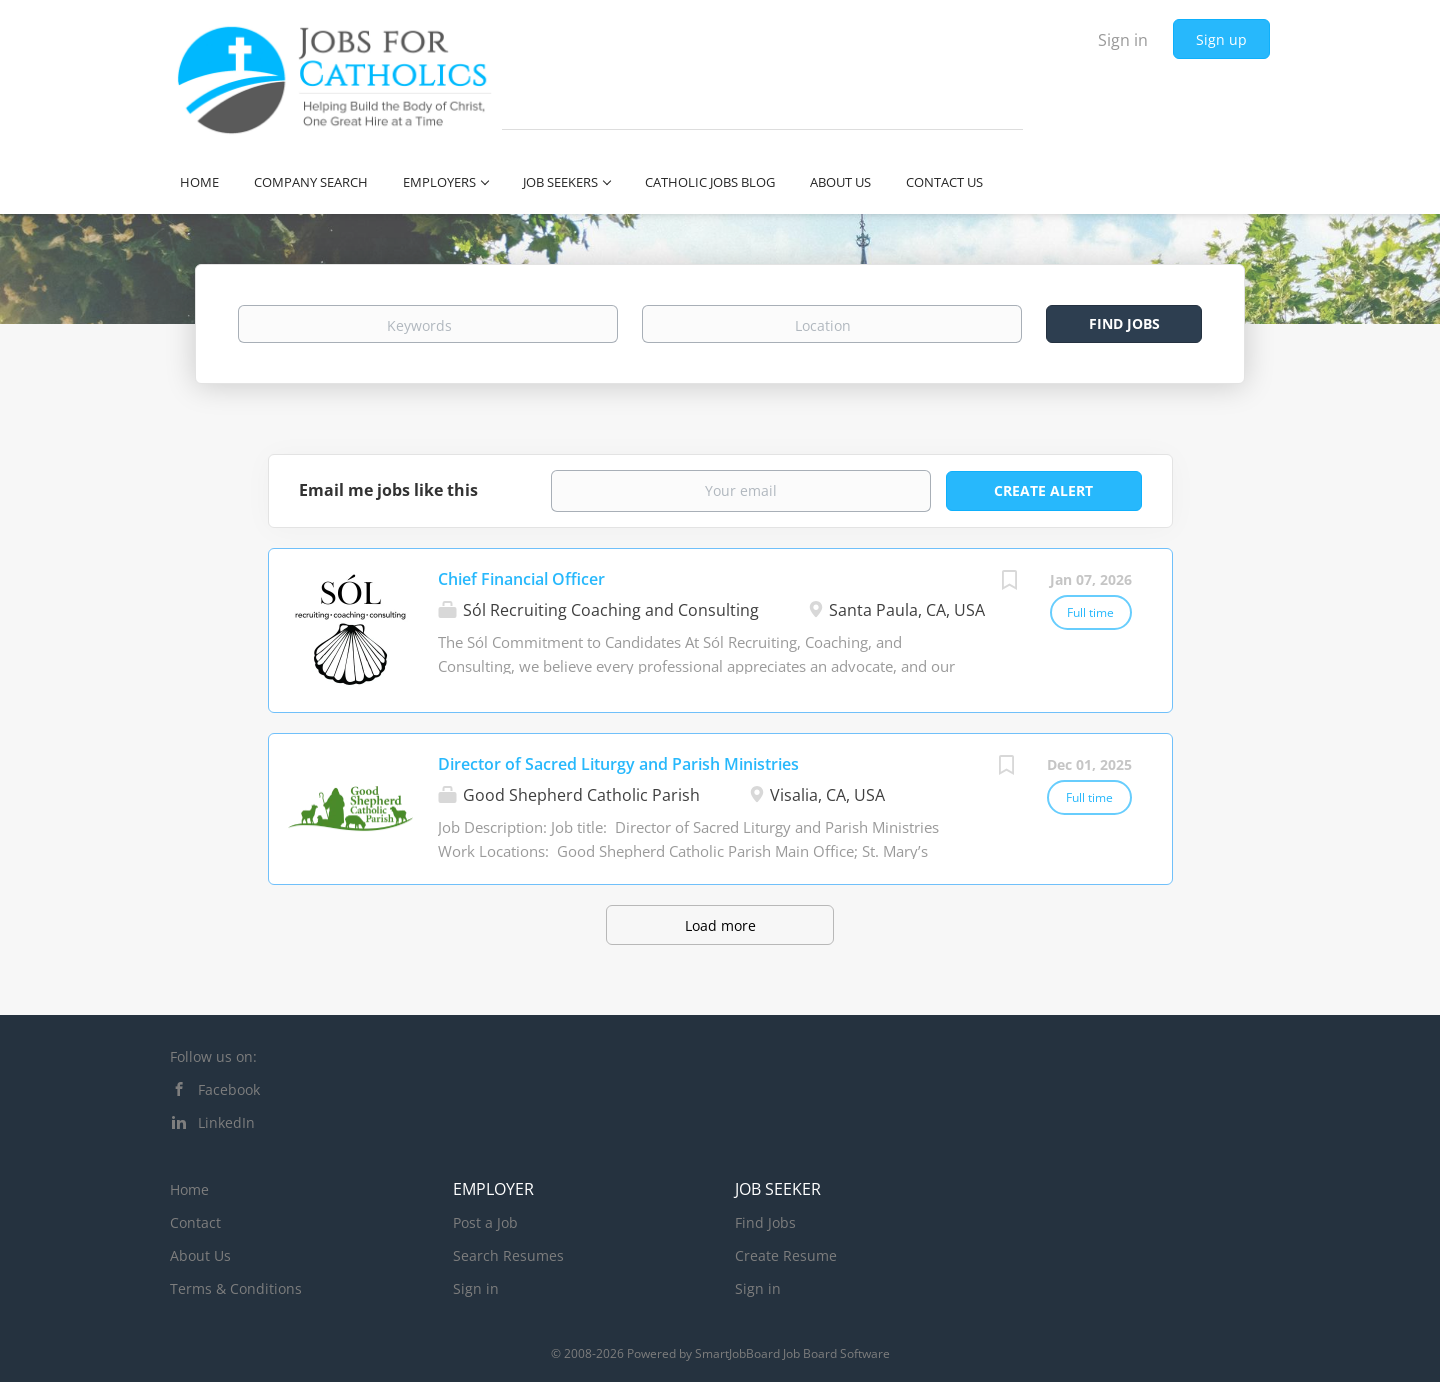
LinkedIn (226, 1122)
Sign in (1123, 40)
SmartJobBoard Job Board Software (792, 1353)
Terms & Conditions (236, 1288)
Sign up (1221, 39)
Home (189, 1189)
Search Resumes (508, 1255)
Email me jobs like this (388, 490)
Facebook (229, 1089)
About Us (200, 1255)
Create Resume (786, 1255)
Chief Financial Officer (521, 579)
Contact (195, 1222)
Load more (720, 925)
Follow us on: (213, 1056)
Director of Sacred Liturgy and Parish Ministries (618, 764)
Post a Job (485, 1222)
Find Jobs (1124, 323)
